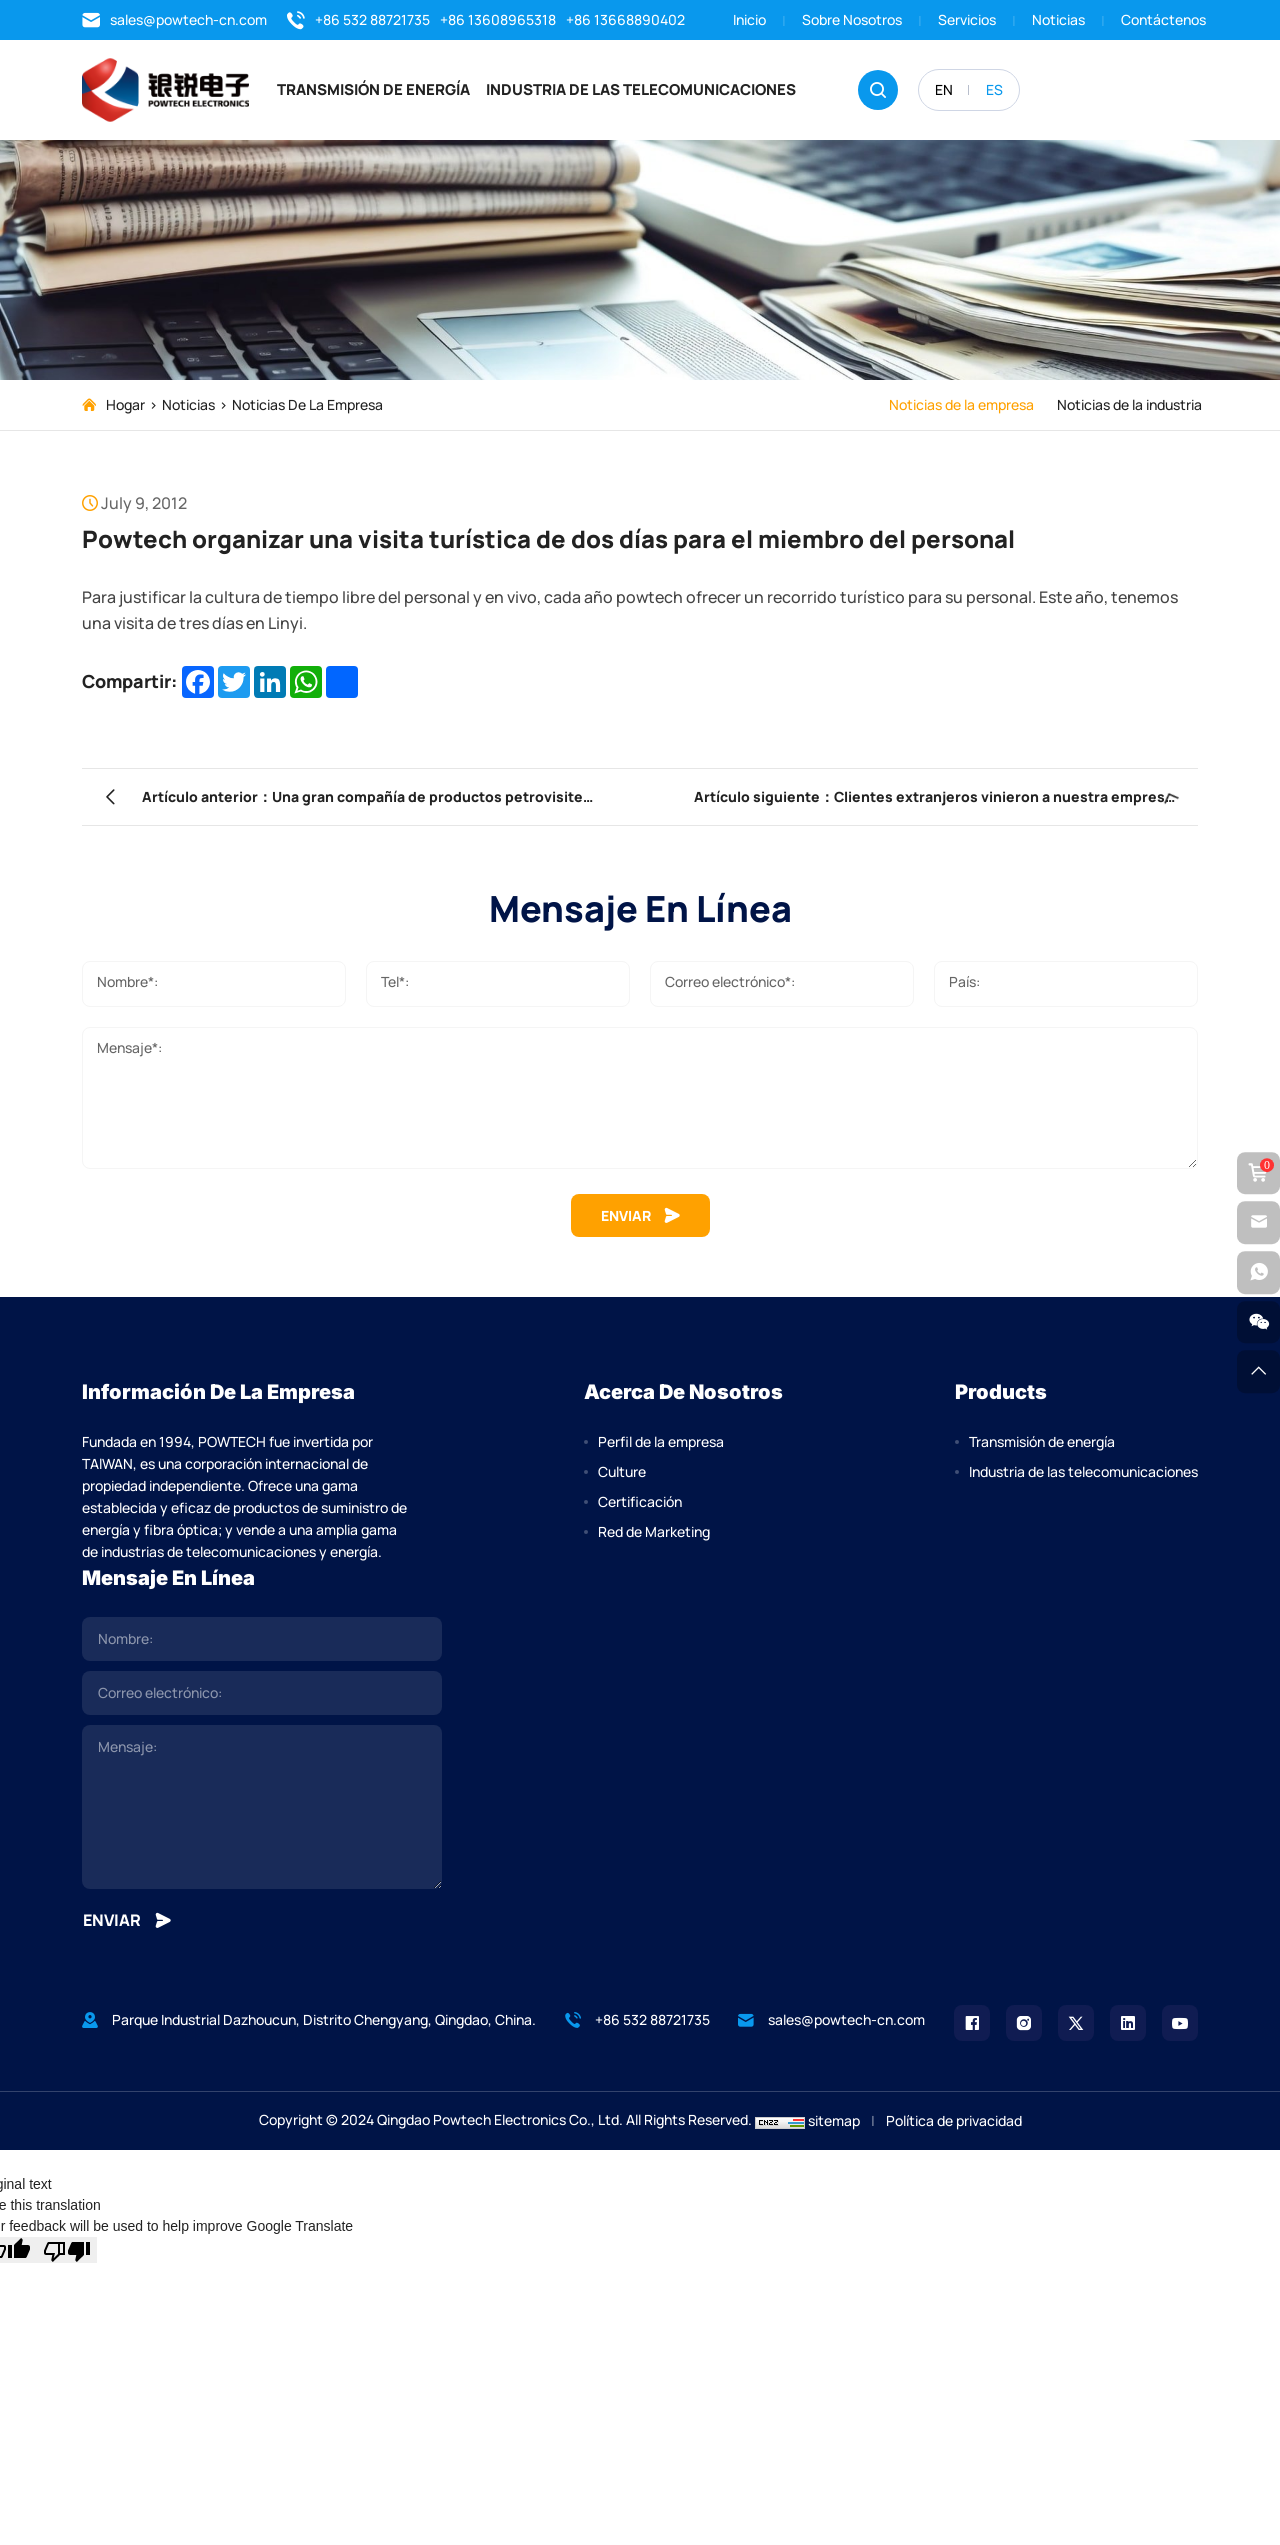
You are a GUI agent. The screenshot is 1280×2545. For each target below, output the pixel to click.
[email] (262, 1700)
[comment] (262, 1814)
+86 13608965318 (498, 19)
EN (944, 89)
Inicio (749, 19)
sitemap (834, 2127)
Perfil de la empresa (661, 1448)
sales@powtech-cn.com (174, 20)
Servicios (967, 19)
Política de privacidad (954, 2127)
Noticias (1058, 19)
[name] (262, 1646)
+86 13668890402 (625, 19)
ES (994, 89)
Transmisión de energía (397, 89)
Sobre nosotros (852, 19)
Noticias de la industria (1125, 404)
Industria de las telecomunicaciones (665, 89)
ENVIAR (640, 1219)
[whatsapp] (1258, 1273)
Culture (622, 1478)
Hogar (125, 404)
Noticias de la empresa (307, 404)
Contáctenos (1163, 19)
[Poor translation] (67, 2257)
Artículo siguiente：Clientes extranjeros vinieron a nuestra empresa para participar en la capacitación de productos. (898, 801)
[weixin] (1258, 1324)
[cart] (1258, 1171)
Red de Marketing (654, 1538)
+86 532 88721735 (358, 20)
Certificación (640, 1508)
